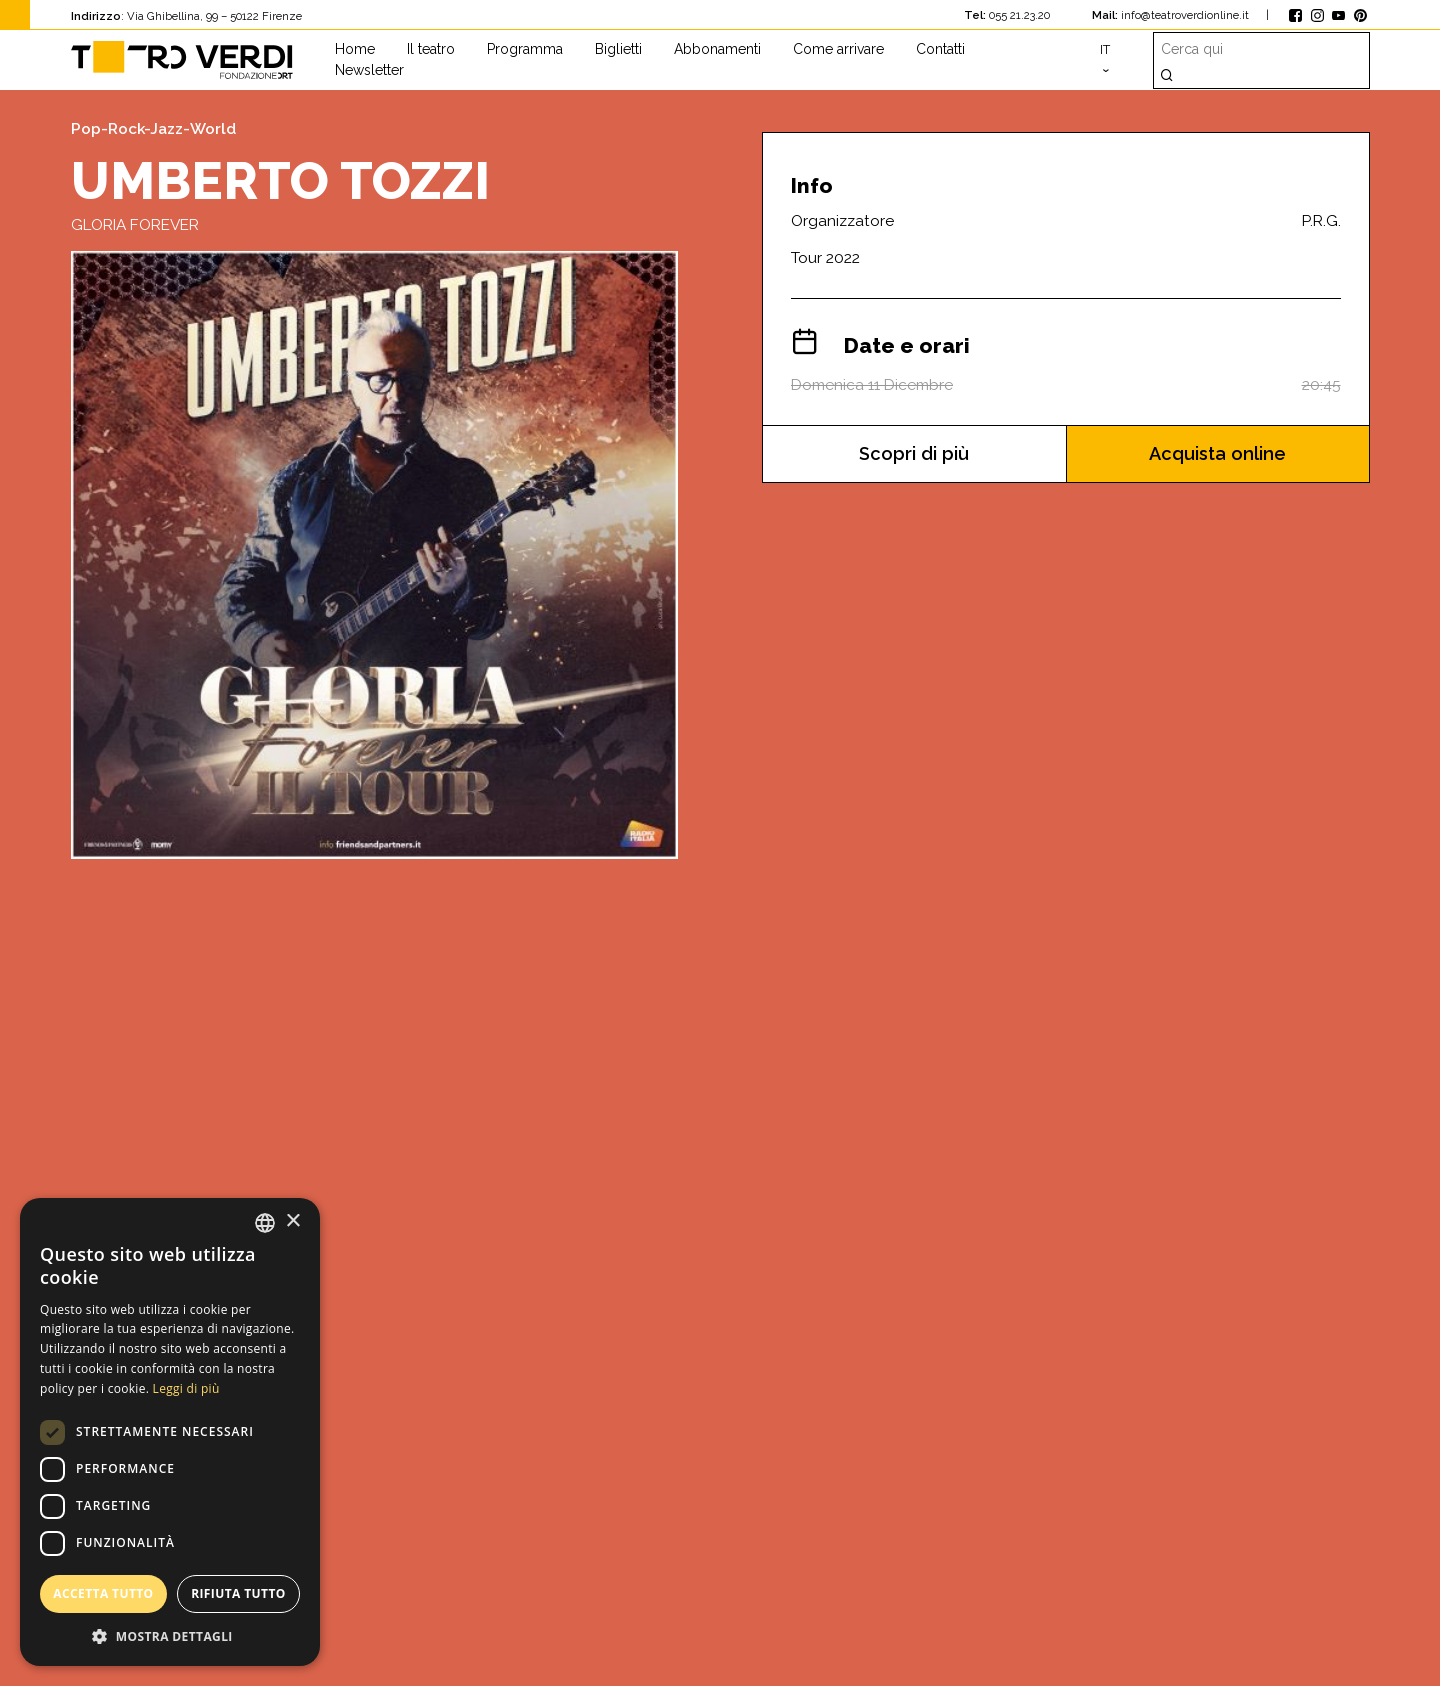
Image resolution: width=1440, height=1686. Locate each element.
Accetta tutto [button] (103, 1593)
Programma (525, 49)
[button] (170, 1636)
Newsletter (369, 70)
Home (355, 49)
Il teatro (431, 49)
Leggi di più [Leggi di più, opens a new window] (186, 1388)
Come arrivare (838, 49)
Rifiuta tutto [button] (238, 1593)
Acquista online (1217, 453)
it (1105, 49)
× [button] (292, 1221)
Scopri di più (914, 453)
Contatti (940, 49)
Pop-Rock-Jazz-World (153, 129)
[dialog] (170, 1432)
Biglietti (618, 49)
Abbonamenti (717, 49)
